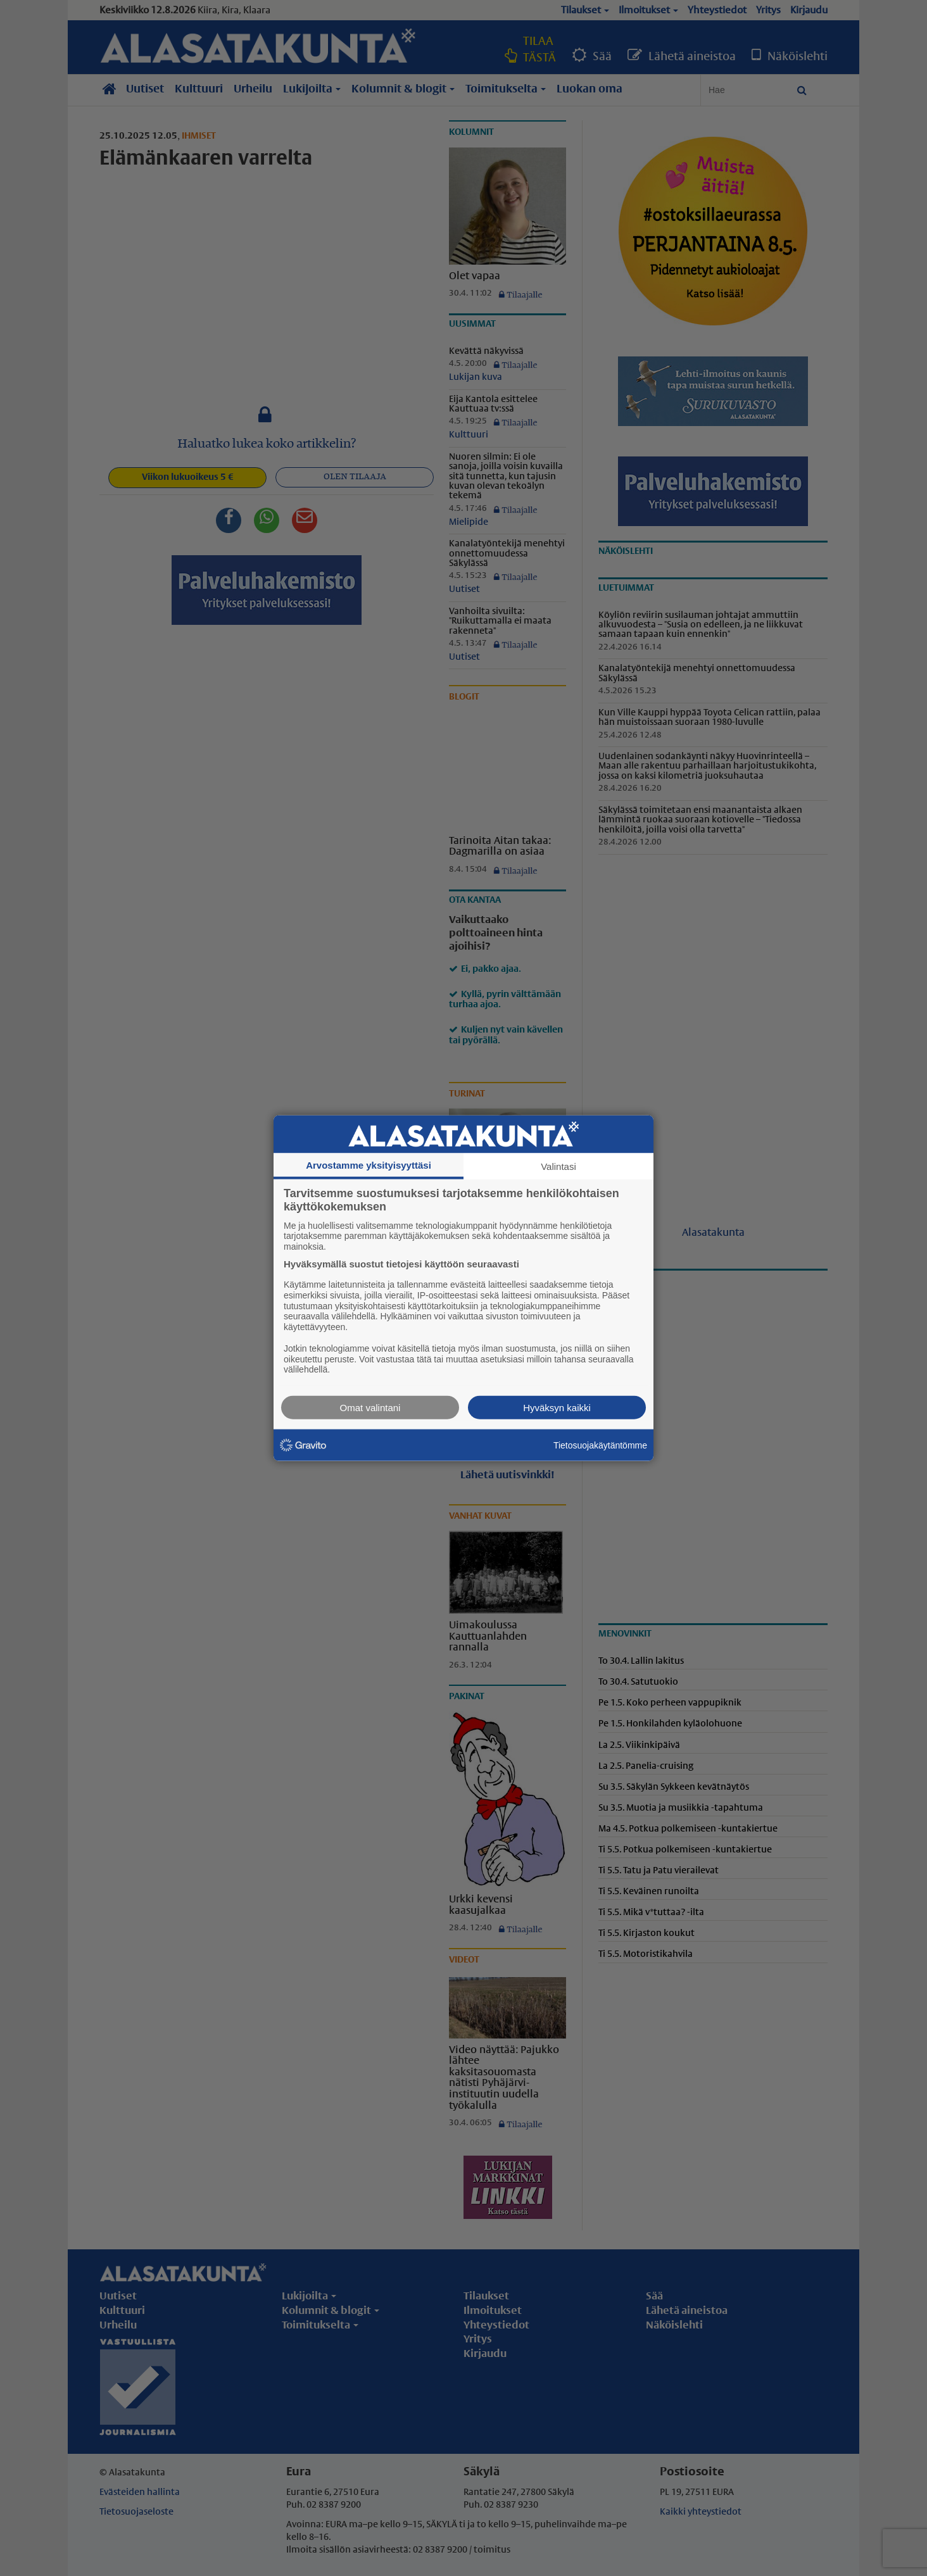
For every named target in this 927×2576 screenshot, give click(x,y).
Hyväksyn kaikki (557, 1407)
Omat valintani (370, 1407)
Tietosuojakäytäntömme (600, 1445)
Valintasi (558, 1165)
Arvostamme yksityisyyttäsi (368, 1164)
